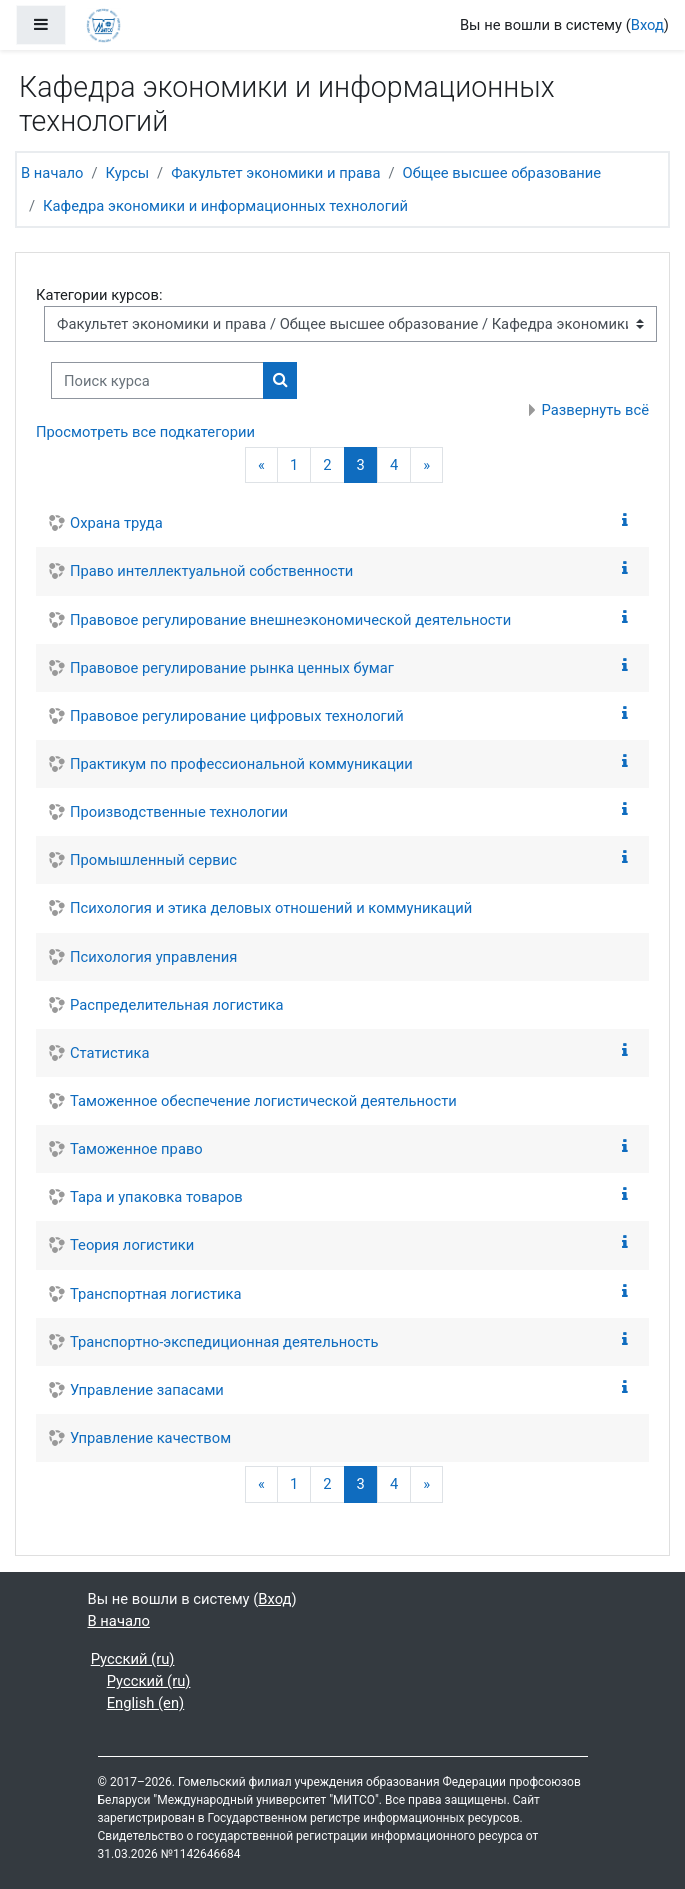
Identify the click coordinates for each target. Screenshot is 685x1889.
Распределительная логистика (176, 1005)
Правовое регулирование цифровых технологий (237, 716)
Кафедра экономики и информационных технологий (225, 206)
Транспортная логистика (156, 1294)
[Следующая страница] (426, 465)
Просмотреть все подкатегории (145, 432)
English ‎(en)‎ (146, 1703)
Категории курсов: (99, 295)
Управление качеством (150, 1438)
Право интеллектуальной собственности (211, 571)
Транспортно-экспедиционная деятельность (224, 1342)
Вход (647, 25)
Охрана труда (116, 523)
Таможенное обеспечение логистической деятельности (263, 1101)
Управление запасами (147, 1390)
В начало (52, 173)
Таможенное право (136, 1149)
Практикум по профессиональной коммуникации (241, 764)
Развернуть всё (596, 410)
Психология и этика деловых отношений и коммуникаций (271, 908)
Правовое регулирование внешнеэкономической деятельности (290, 620)
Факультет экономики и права (275, 173)
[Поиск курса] (157, 380)
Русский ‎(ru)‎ (133, 1659)
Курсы (127, 173)
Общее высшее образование (502, 173)
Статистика (109, 1053)
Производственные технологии (179, 812)
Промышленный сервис (153, 860)
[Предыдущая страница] (261, 465)
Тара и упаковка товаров (156, 1197)
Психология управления (153, 957)
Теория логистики (132, 1245)
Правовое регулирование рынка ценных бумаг (232, 668)
